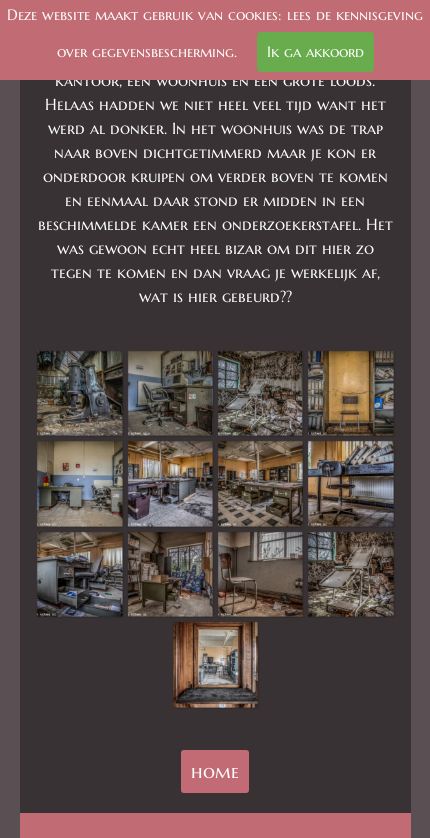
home (215, 771)
